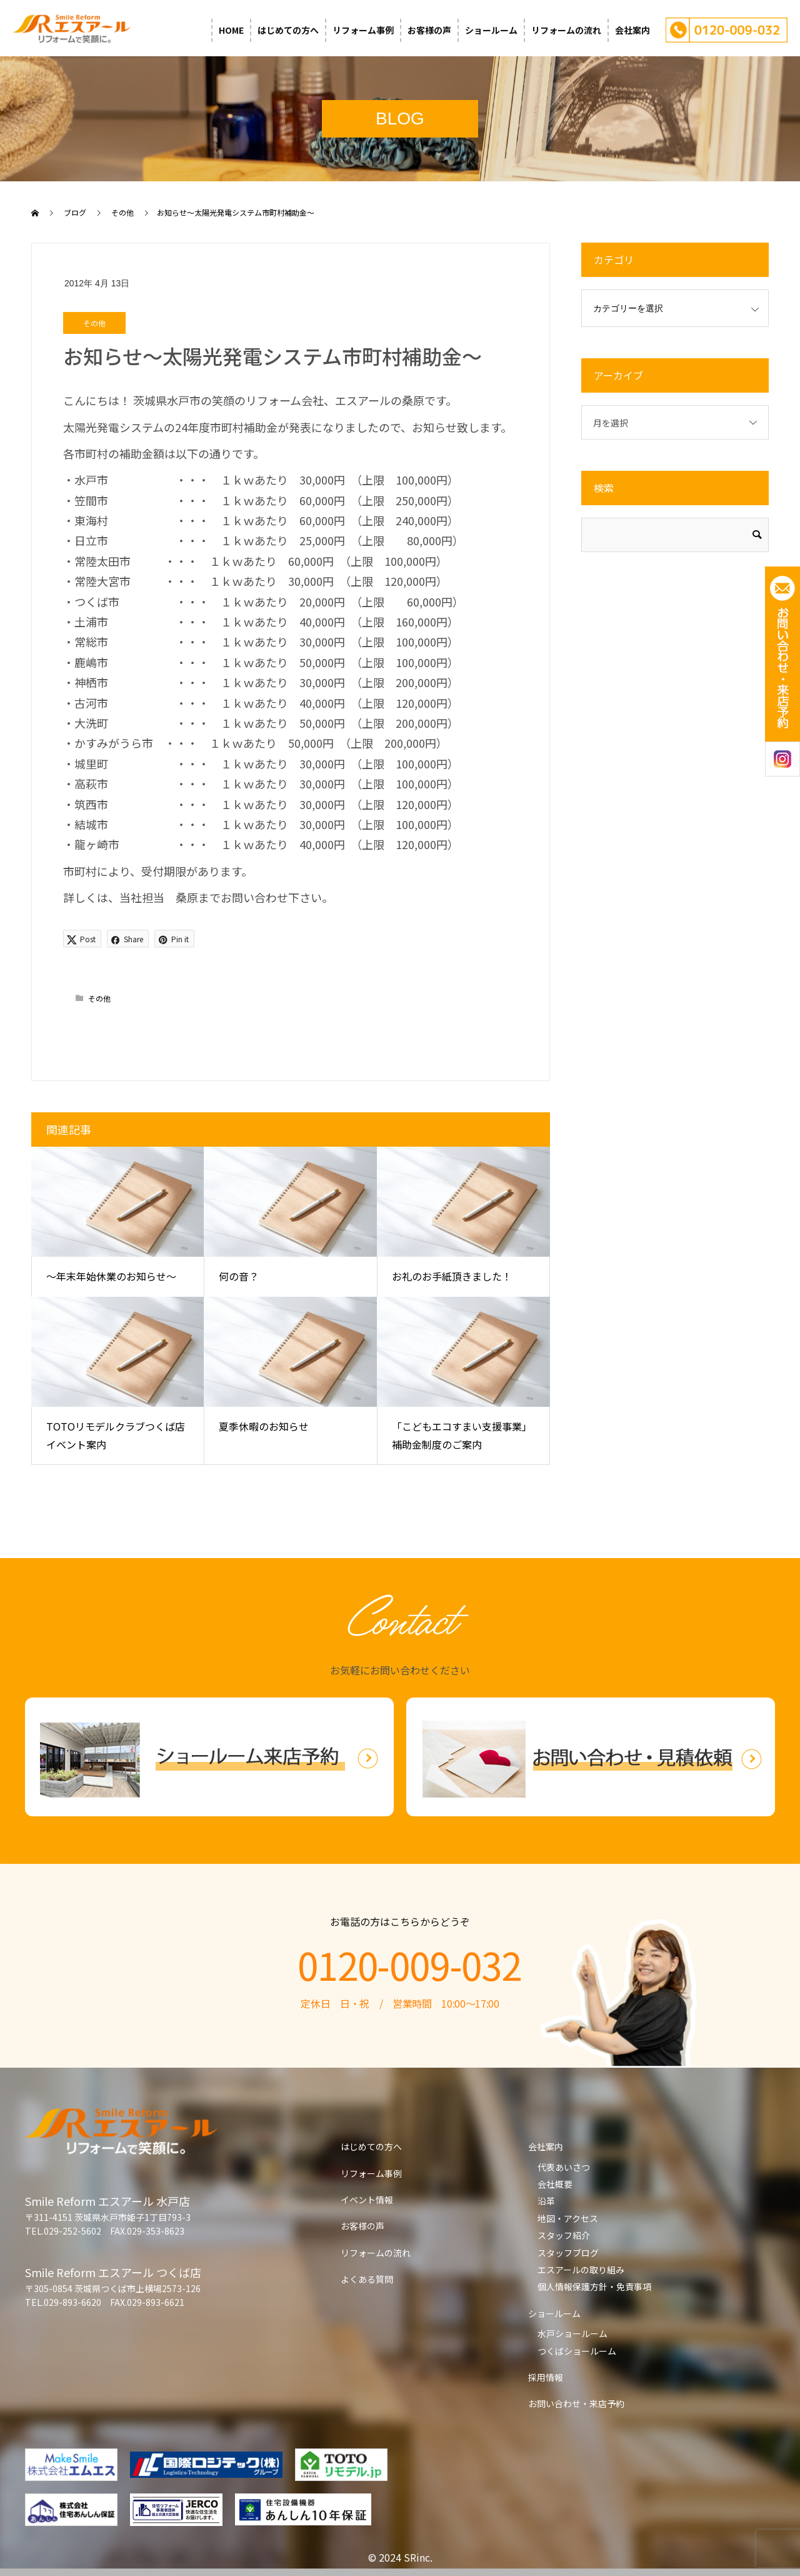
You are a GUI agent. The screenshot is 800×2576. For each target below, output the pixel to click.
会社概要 (555, 2184)
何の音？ (239, 1276)
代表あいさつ (564, 2167)
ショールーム (491, 30)
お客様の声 (429, 30)
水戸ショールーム (573, 2333)
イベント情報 (367, 2199)
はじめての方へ (288, 30)
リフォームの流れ (566, 30)
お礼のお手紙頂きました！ (452, 1276)
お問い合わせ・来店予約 (576, 2403)
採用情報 (545, 2377)
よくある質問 (367, 2279)
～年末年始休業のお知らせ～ (111, 1276)
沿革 (546, 2201)
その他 (94, 323)
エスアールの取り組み (581, 2269)
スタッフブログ (568, 2252)
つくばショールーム (577, 2351)
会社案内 (632, 30)
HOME (231, 30)
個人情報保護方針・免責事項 (594, 2286)
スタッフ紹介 (564, 2235)
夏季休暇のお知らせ (264, 1426)
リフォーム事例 (363, 30)
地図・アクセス (568, 2218)
